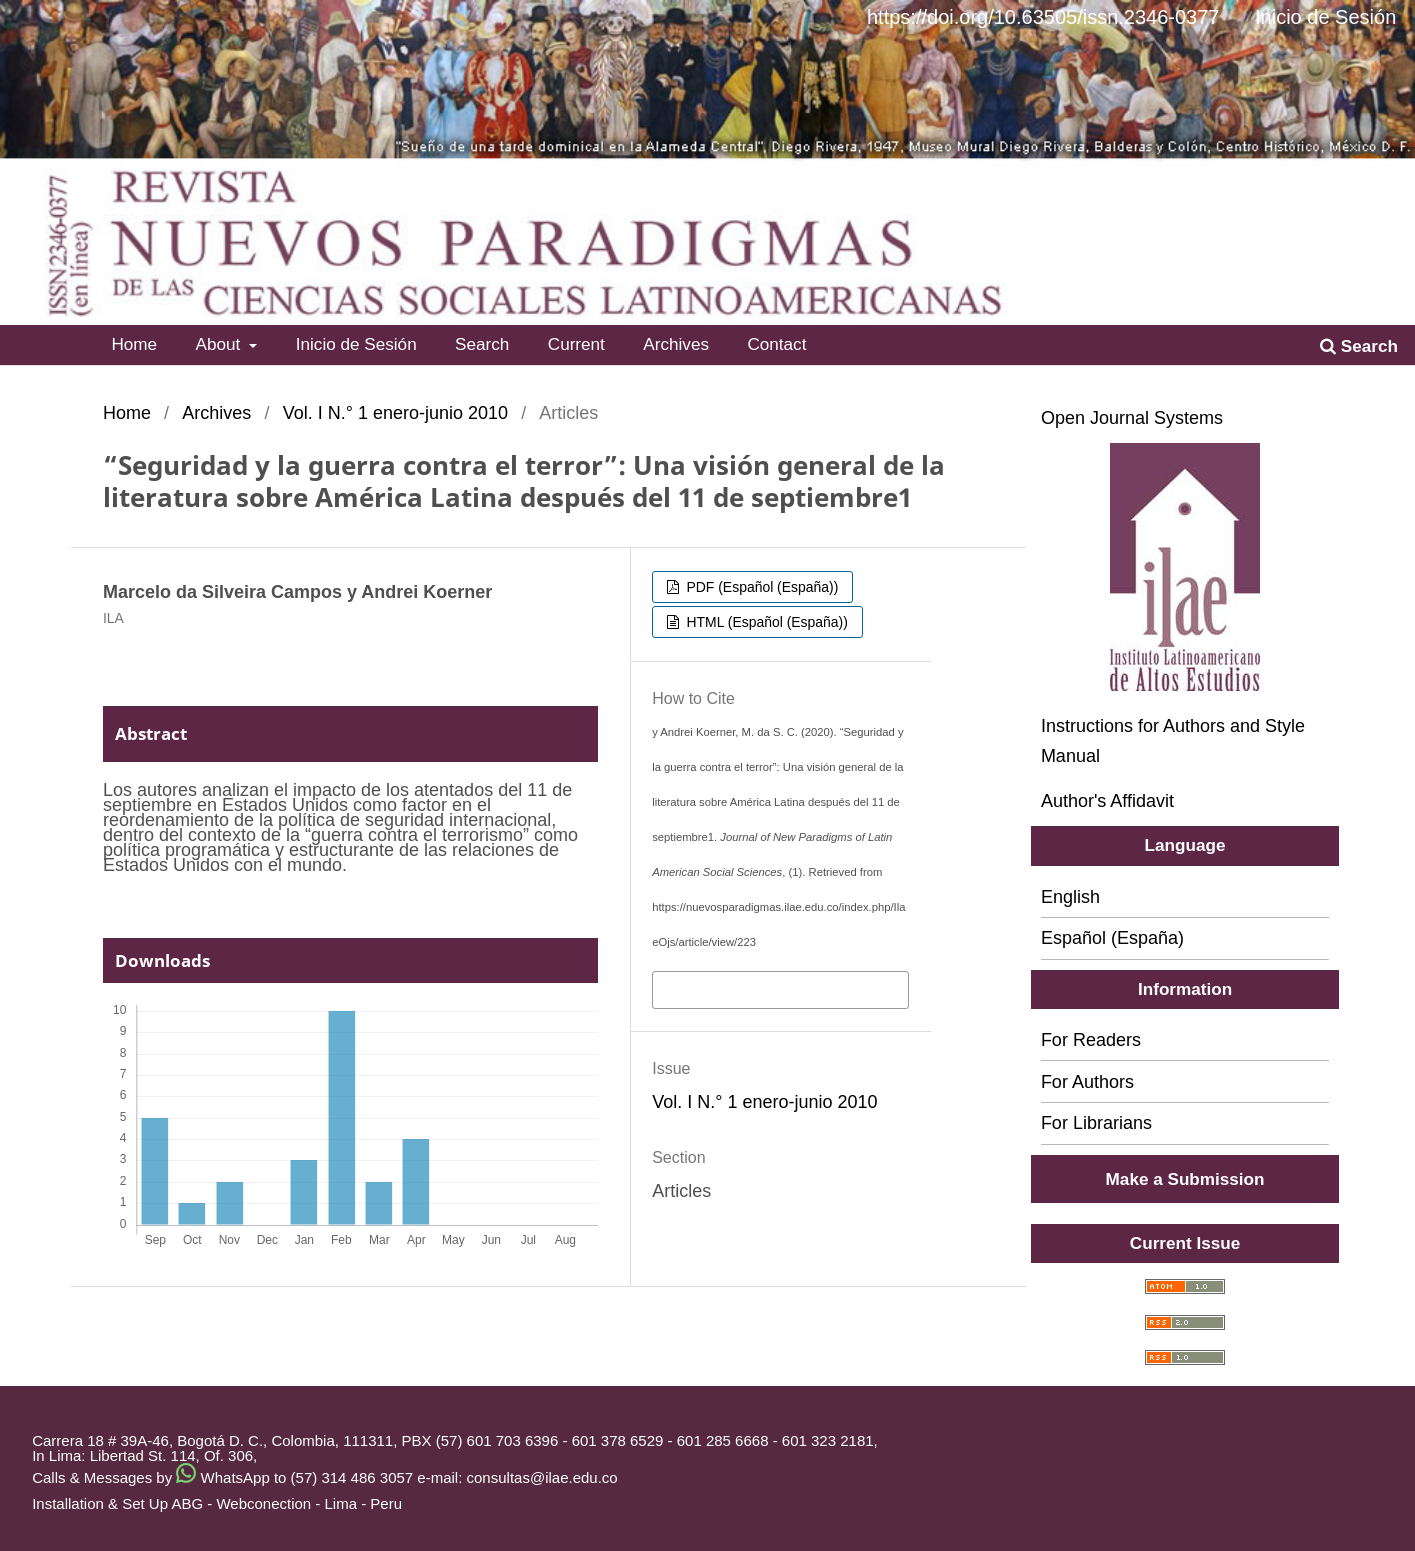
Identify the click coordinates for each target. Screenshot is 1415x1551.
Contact (776, 344)
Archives (676, 344)
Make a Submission (1185, 1179)
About (221, 344)
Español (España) (1112, 938)
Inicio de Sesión (356, 344)
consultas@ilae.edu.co (542, 1477)
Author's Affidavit (1107, 801)
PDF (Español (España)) (761, 587)
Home (134, 344)
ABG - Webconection (241, 1503)
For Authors (1087, 1082)
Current (576, 344)
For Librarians (1096, 1123)
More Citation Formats (745, 988)
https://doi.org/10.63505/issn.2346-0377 (1043, 17)
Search (482, 344)
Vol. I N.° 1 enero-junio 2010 (395, 413)
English (1070, 897)
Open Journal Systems (1132, 418)
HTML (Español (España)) (765, 622)
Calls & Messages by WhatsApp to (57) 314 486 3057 (222, 1477)
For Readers (1091, 1040)
